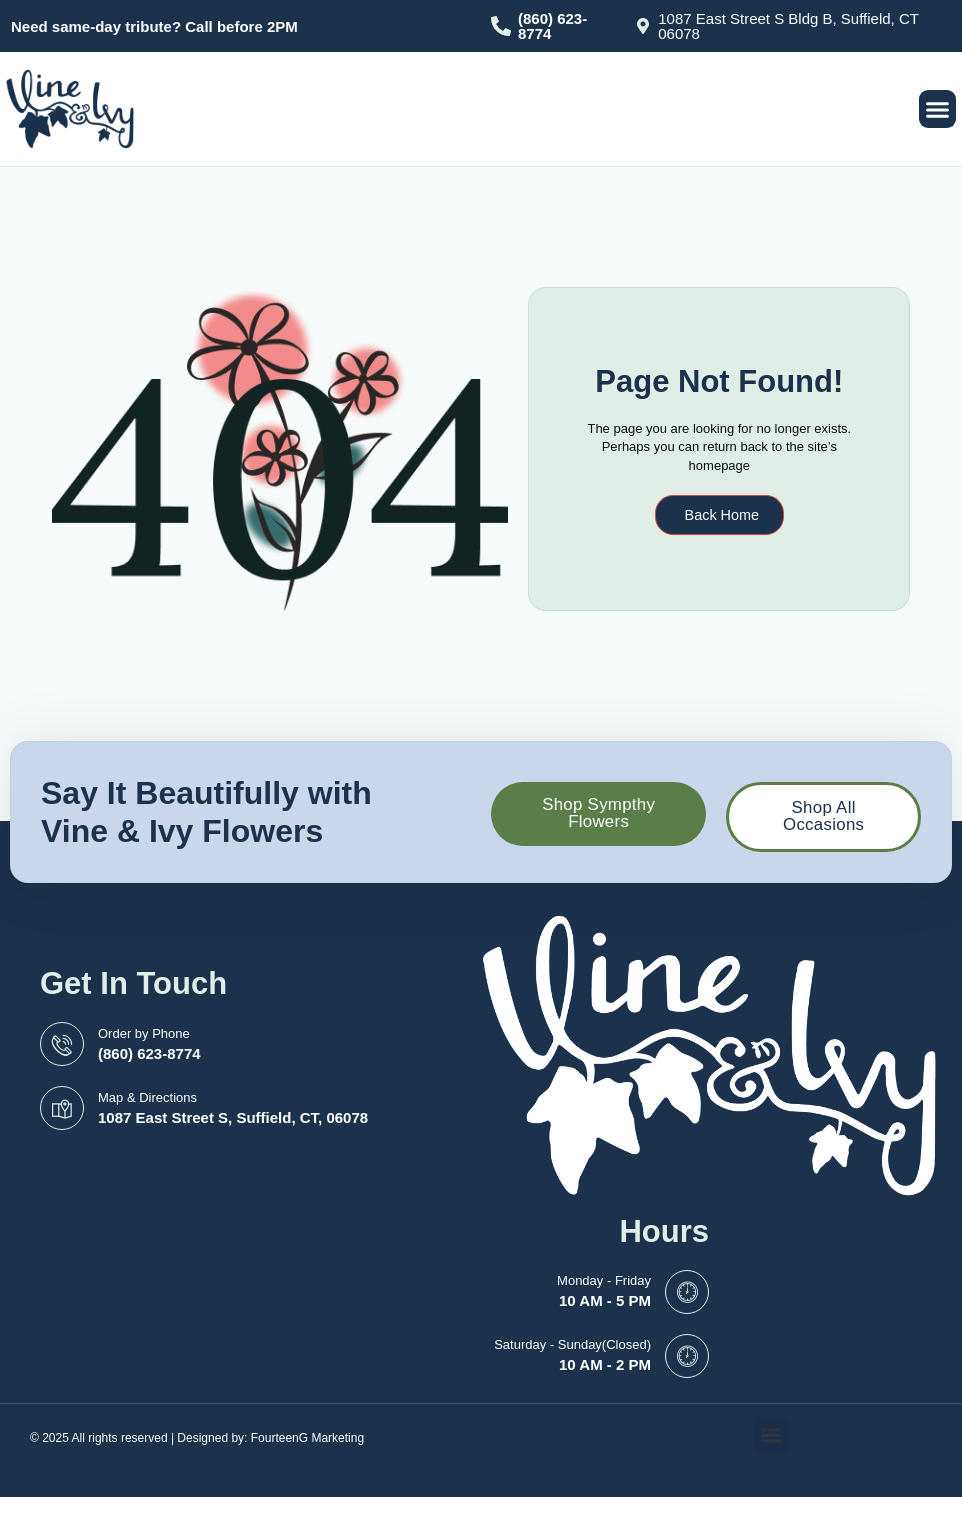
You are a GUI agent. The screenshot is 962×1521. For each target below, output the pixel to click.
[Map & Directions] (62, 1113)
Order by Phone (144, 1037)
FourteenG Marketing (307, 1442)
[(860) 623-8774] (501, 26)
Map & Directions (147, 1101)
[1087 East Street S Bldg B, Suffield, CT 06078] (643, 26)
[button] (938, 109)
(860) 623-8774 (552, 26)
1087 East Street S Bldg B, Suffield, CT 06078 (788, 26)
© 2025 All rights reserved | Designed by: (140, 1442)
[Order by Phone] (62, 1049)
